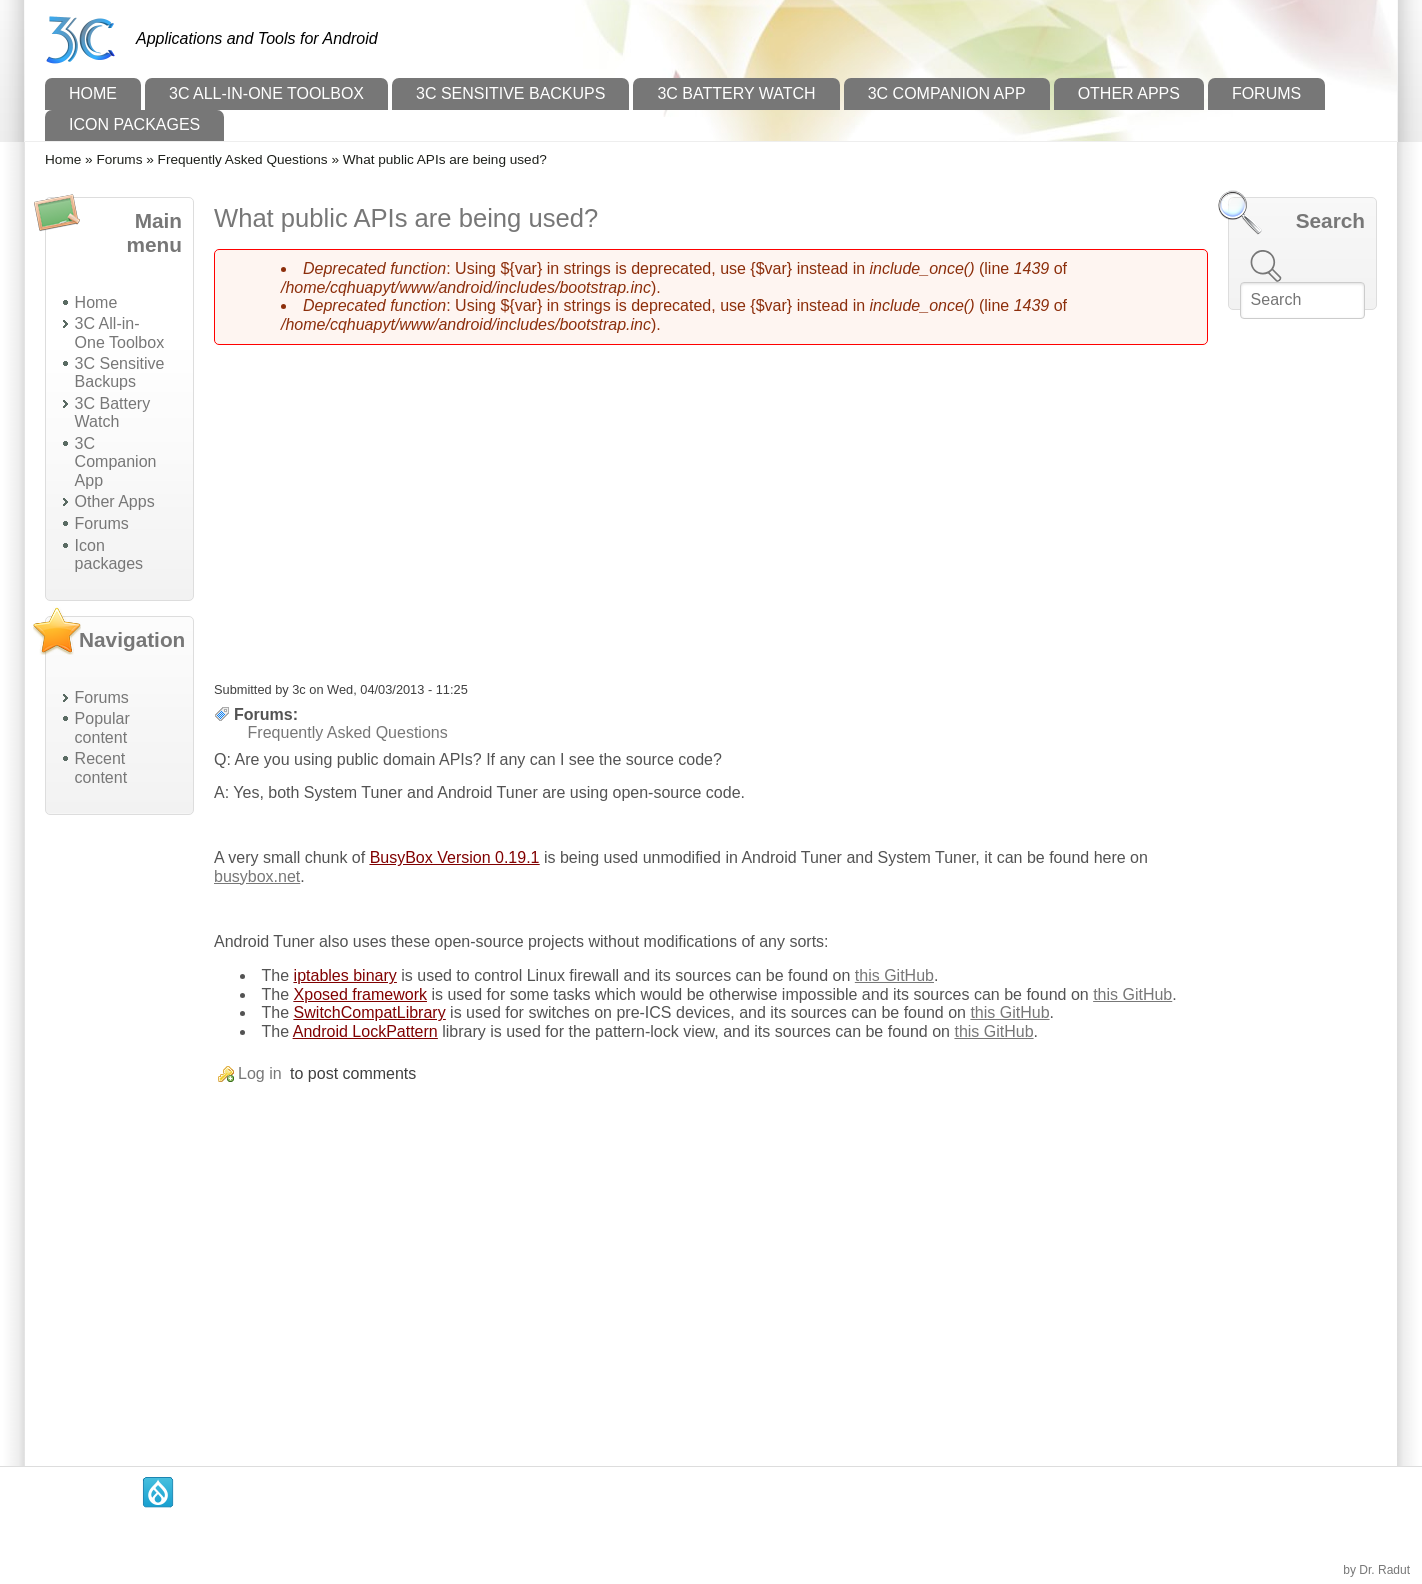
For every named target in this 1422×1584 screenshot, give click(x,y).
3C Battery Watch (736, 93)
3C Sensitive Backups (510, 93)
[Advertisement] (119, 1130)
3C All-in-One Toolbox (266, 93)
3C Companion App (947, 93)
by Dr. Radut (1376, 1570)
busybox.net (257, 876)
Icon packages (134, 124)
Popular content (102, 727)
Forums (1266, 93)
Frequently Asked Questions (243, 159)
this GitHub (894, 975)
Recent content (101, 767)
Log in (260, 1073)
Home (93, 93)
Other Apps (1129, 93)
